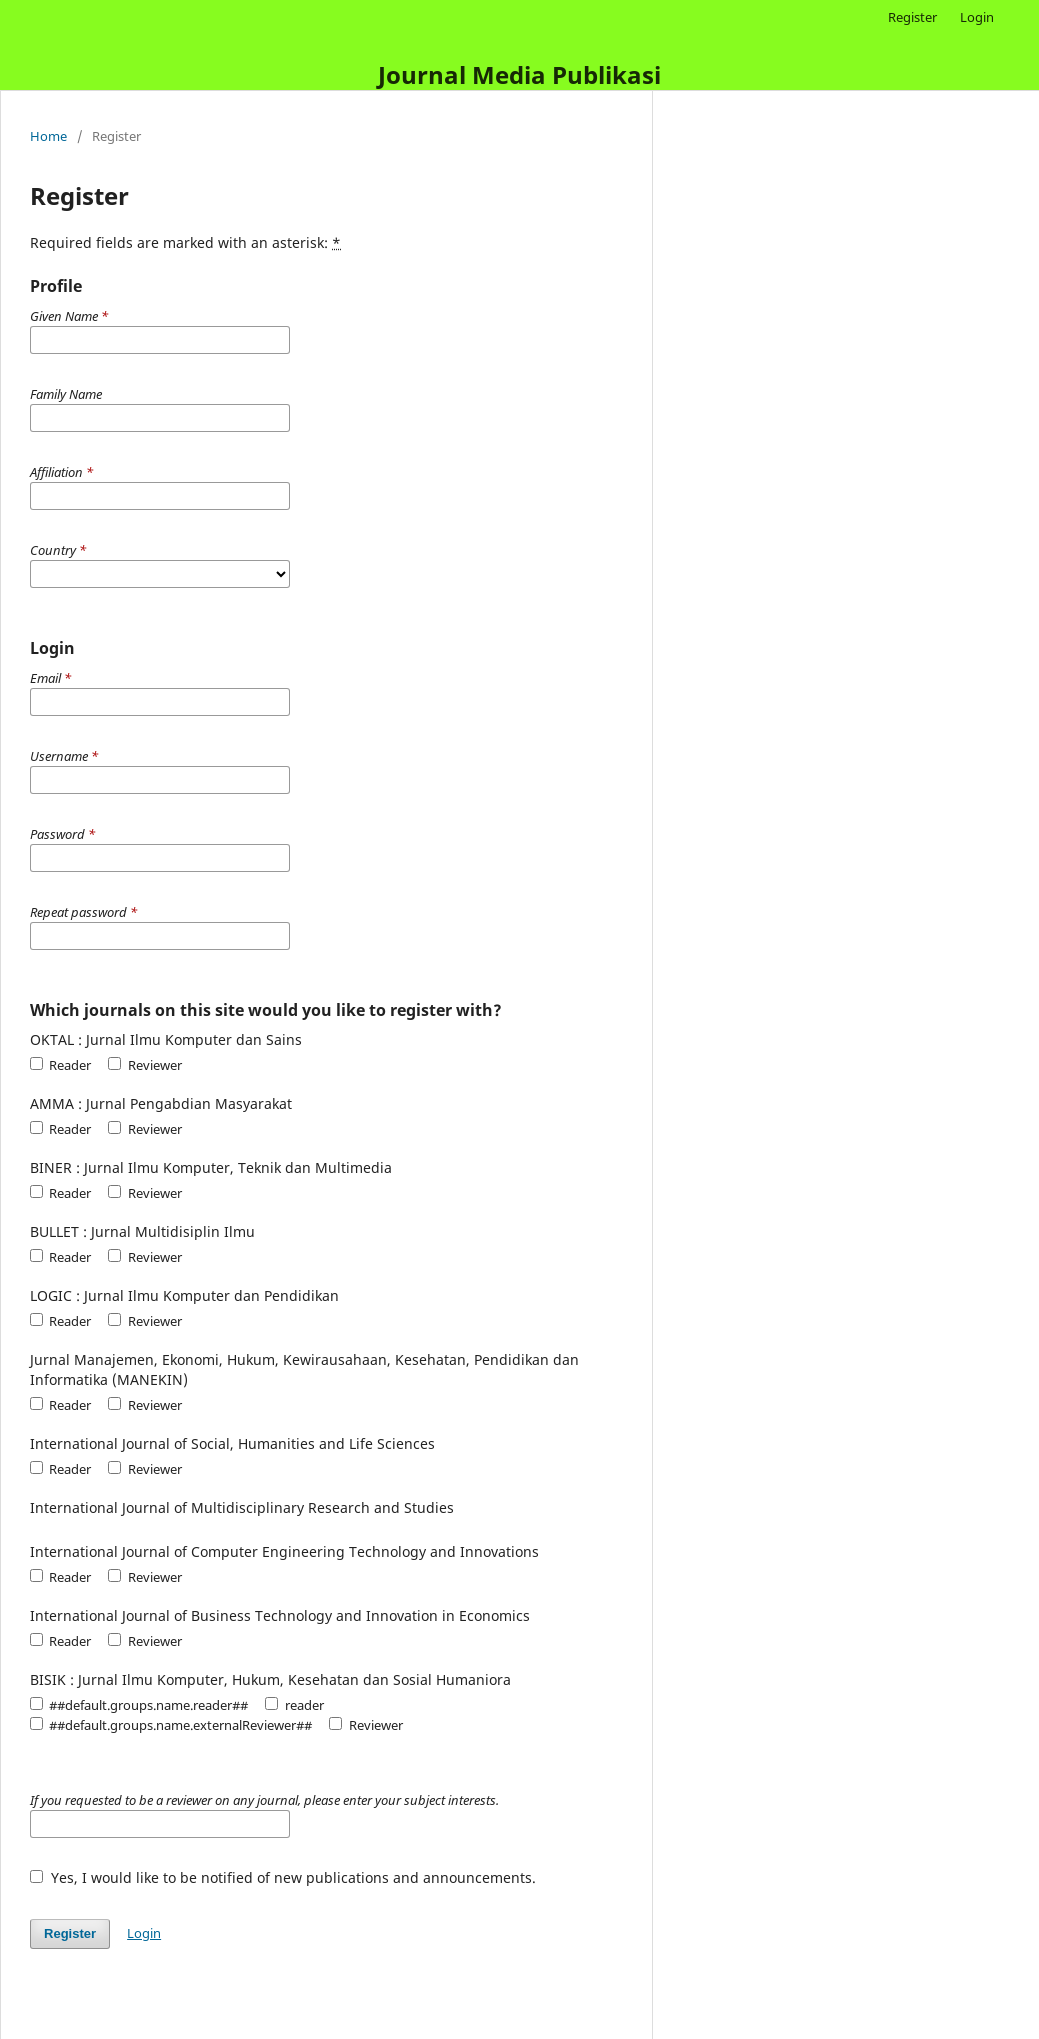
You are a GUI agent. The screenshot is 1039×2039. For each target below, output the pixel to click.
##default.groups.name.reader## (139, 1705)
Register (912, 17)
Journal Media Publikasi (519, 74)
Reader (60, 1065)
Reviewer (144, 1065)
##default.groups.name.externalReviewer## (171, 1725)
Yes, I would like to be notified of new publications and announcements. (283, 1877)
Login (977, 17)
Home (48, 136)
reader (294, 1705)
